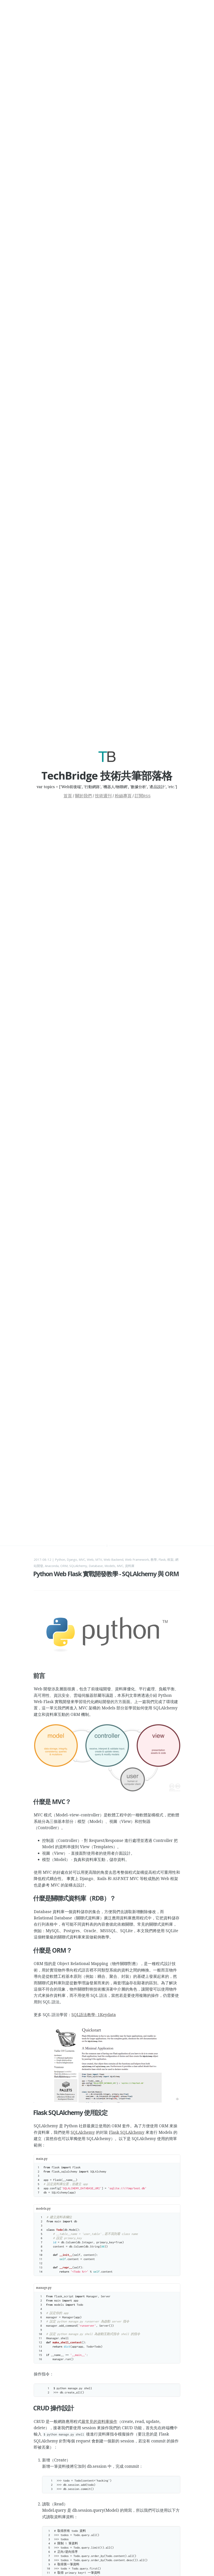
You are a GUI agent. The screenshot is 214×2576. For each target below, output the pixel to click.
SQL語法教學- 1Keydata (93, 2014)
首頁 (67, 796)
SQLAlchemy (83, 2132)
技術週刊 (103, 796)
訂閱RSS (143, 796)
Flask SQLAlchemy (126, 2132)
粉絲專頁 (123, 796)
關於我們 (83, 796)
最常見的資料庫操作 (99, 2421)
